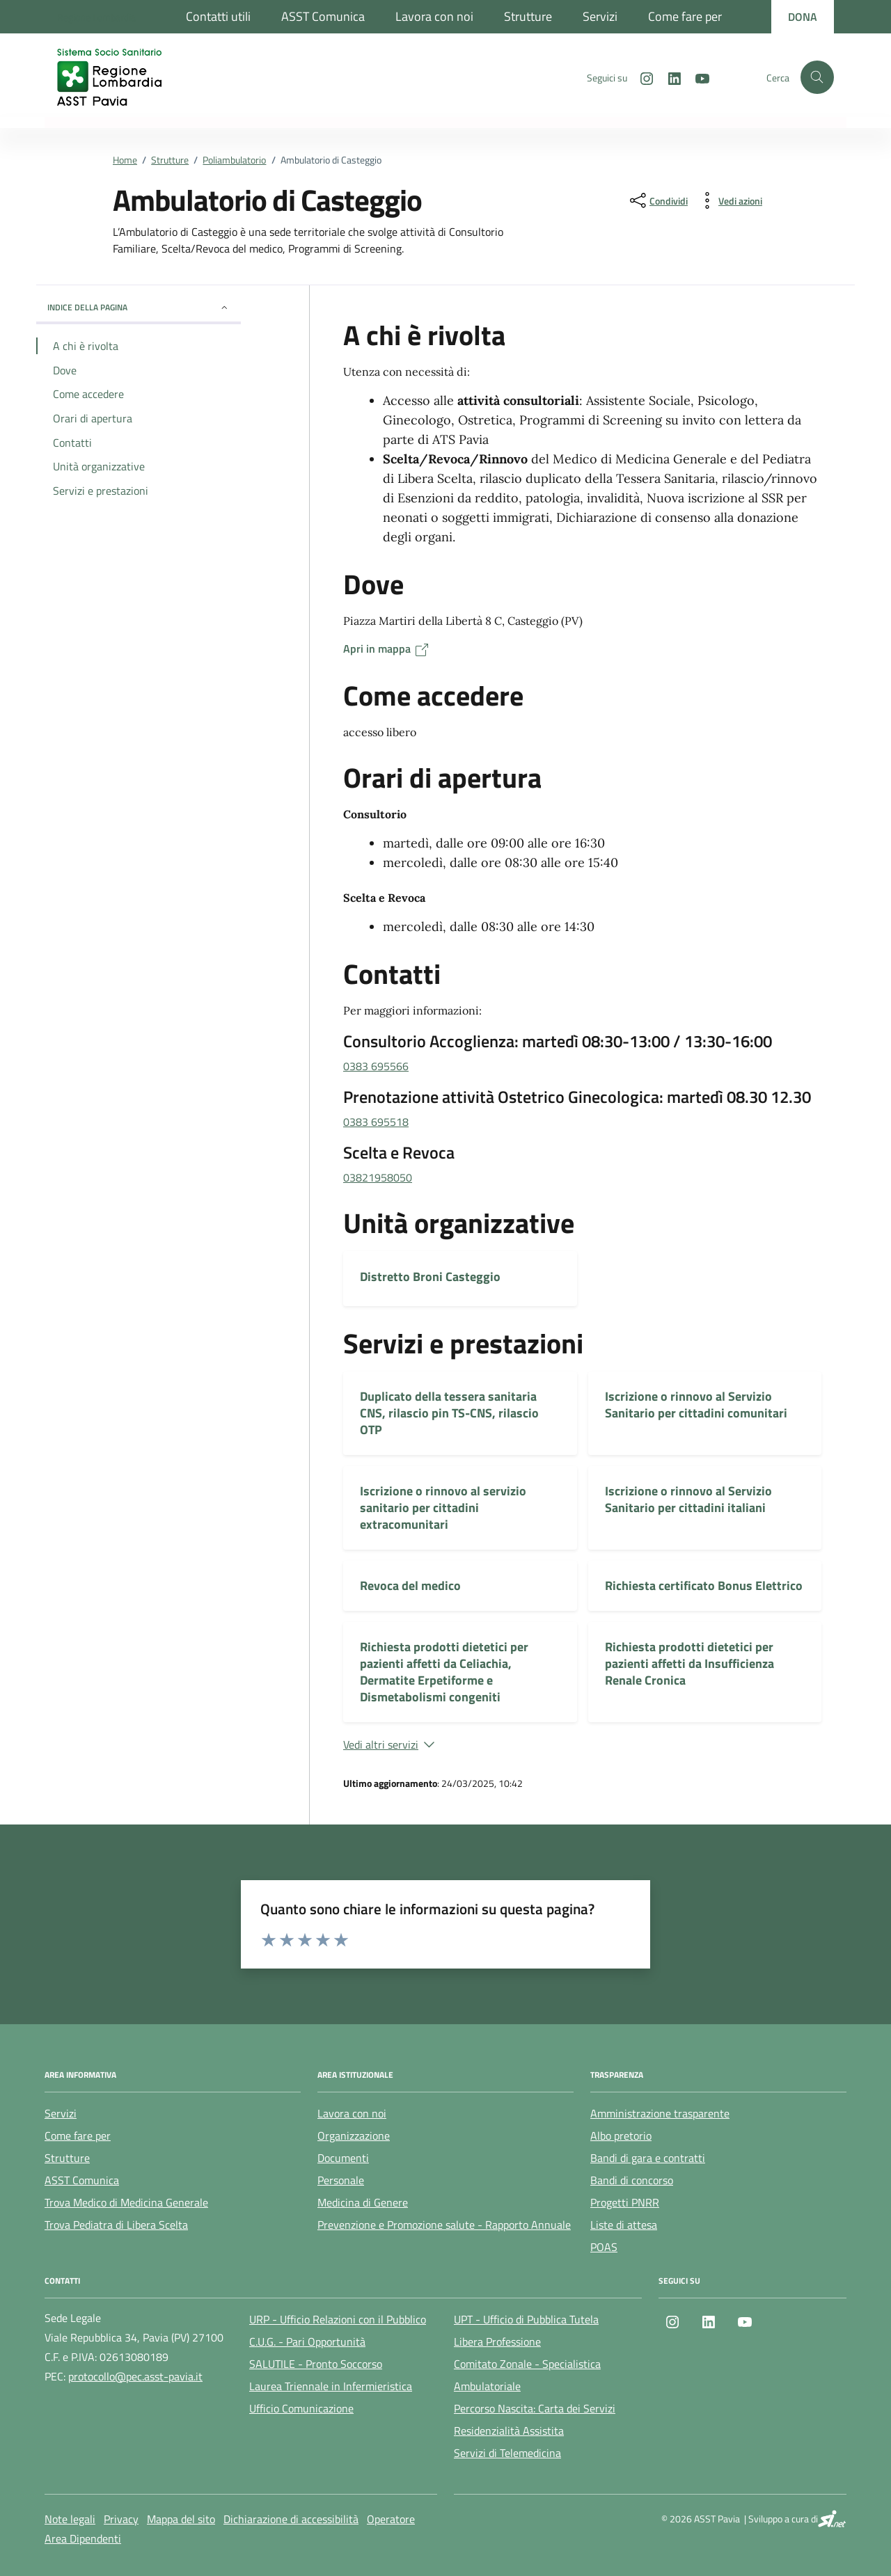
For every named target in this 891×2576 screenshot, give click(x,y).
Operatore (391, 2519)
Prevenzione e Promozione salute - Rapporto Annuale (444, 2224)
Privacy (121, 2519)
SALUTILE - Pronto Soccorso (315, 2363)
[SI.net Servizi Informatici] (832, 2519)
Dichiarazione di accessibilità (290, 2519)
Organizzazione (353, 2135)
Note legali (70, 2519)
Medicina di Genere (362, 2202)
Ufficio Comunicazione (301, 2408)
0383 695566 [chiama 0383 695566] (376, 1066)
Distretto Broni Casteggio (430, 1277)
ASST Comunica (323, 16)
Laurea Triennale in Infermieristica (330, 2386)
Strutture (528, 16)
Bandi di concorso (631, 2180)
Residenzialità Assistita (509, 2430)
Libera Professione (497, 2341)
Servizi (600, 16)
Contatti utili (218, 16)
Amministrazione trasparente (660, 2113)
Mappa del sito (181, 2519)
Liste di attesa (623, 2224)
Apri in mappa (386, 649)
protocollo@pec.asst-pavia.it (135, 2376)
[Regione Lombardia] (96, 17)
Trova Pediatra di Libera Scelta (116, 2224)
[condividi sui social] (657, 200)
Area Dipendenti (83, 2538)
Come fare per (685, 16)
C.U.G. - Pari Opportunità (307, 2341)
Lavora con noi (434, 16)
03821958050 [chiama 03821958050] (377, 1177)
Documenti (343, 2157)
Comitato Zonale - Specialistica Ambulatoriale (527, 2374)
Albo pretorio (621, 2135)
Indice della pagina (138, 307)
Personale (340, 2180)
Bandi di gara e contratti (647, 2157)
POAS (603, 2247)
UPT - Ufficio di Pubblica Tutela (526, 2319)
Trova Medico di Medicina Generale (126, 2202)
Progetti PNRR (624, 2202)
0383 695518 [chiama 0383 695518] (376, 1121)
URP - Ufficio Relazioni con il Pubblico (337, 2319)
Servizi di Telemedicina (507, 2452)
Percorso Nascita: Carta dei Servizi (534, 2408)
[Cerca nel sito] (817, 77)
